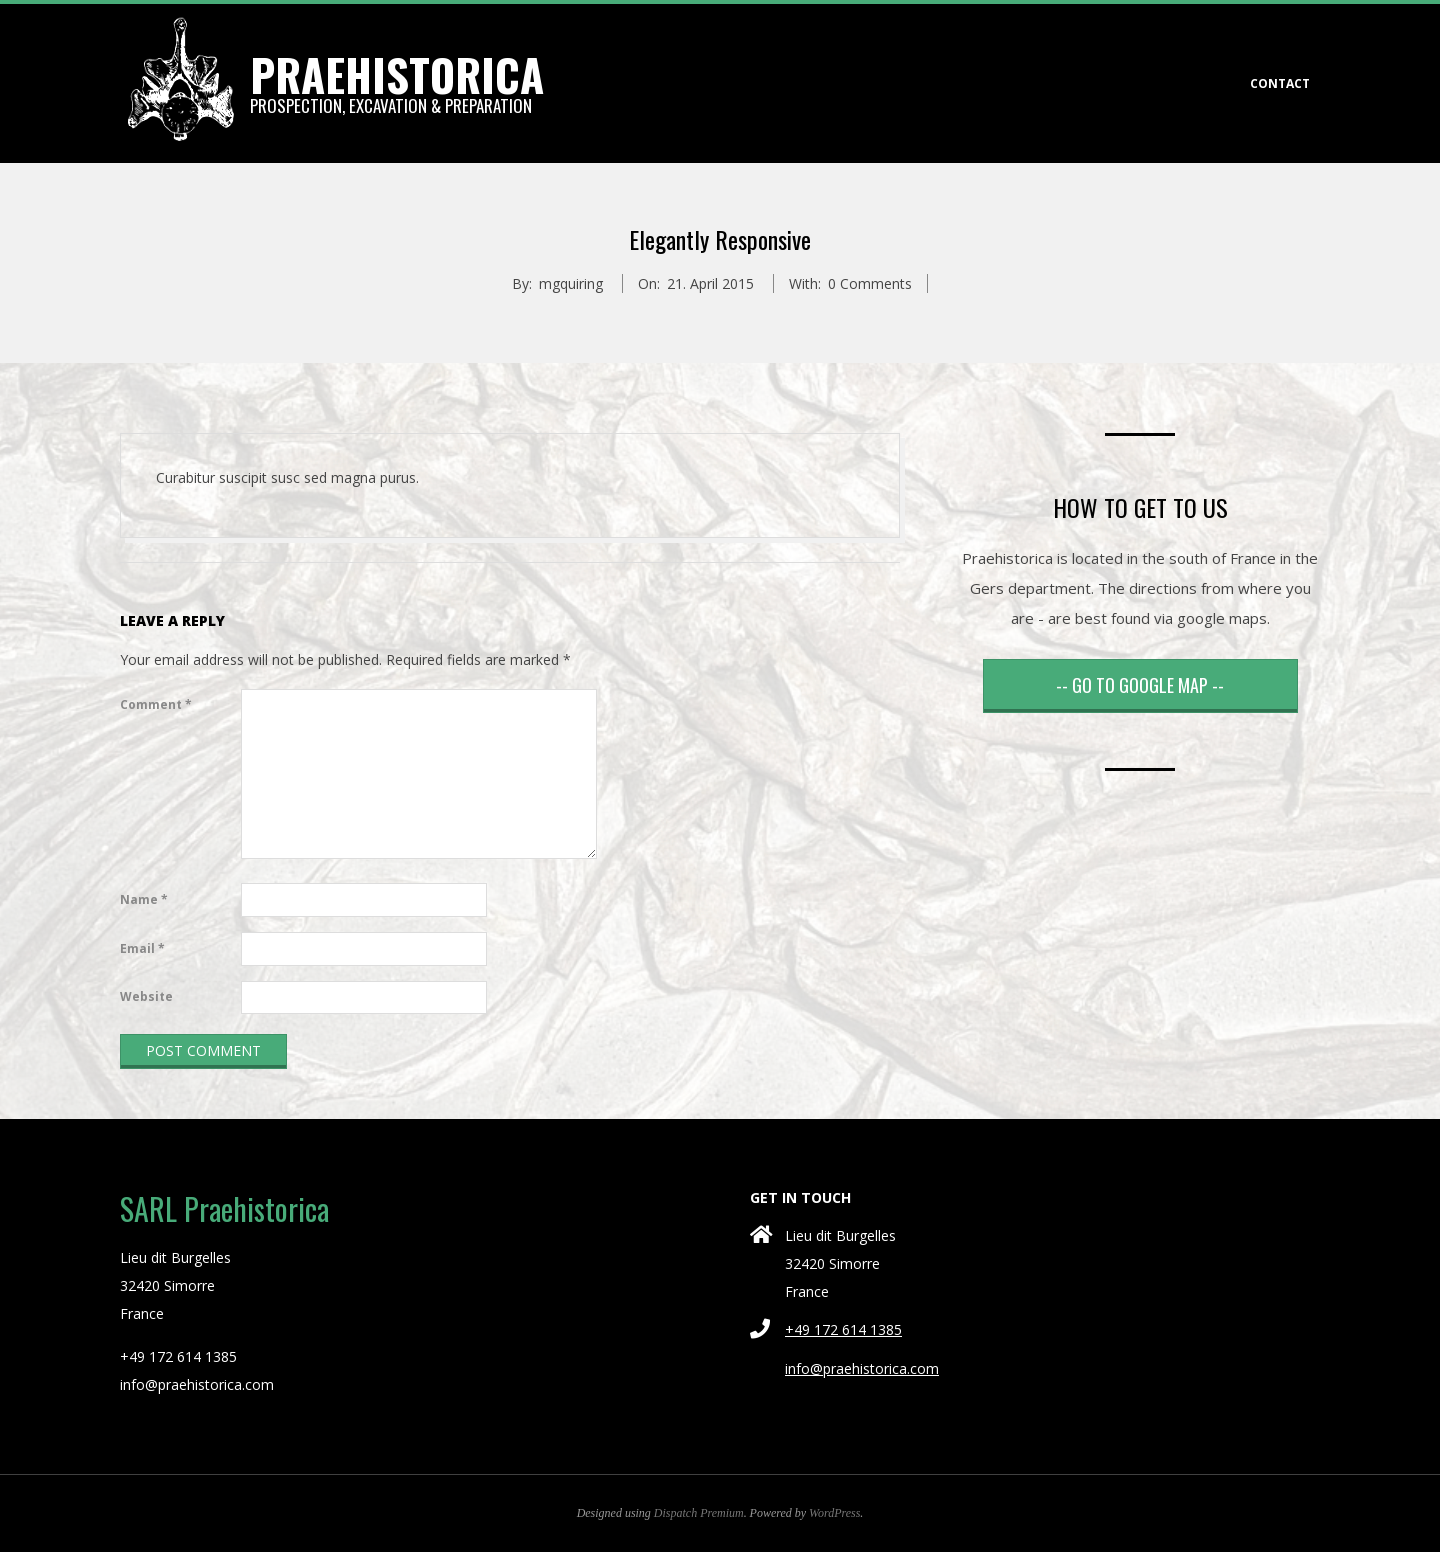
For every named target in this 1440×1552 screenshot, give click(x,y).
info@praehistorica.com (862, 1368)
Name (144, 899)
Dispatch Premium (699, 1513)
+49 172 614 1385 (843, 1329)
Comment (156, 704)
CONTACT (1280, 83)
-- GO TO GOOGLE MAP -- (1140, 685)
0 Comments (870, 283)
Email (142, 948)
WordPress (834, 1513)
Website (146, 996)
